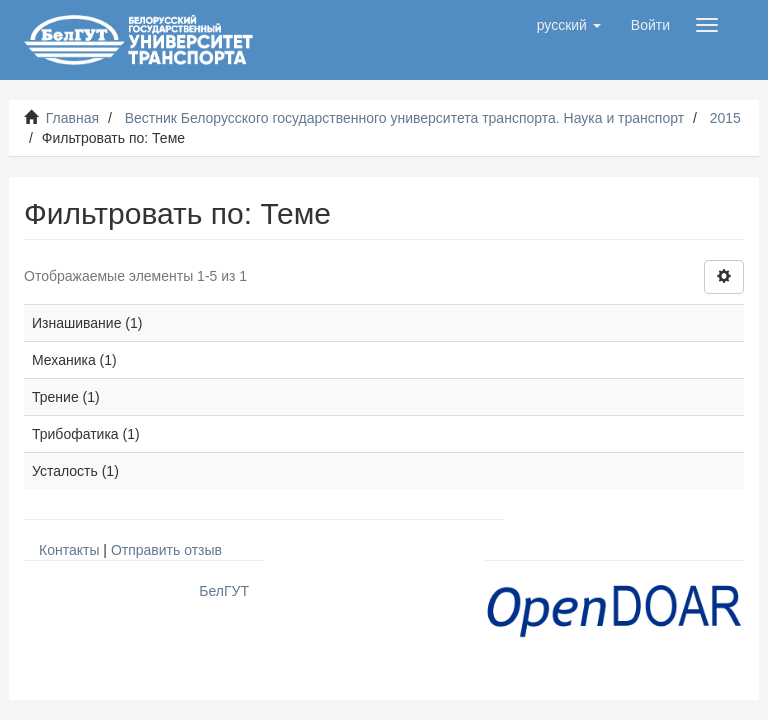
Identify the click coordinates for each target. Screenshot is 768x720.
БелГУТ (224, 591)
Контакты (69, 550)
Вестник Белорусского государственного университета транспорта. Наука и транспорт (404, 118)
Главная (72, 118)
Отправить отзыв (166, 550)
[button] (569, 25)
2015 (725, 118)
